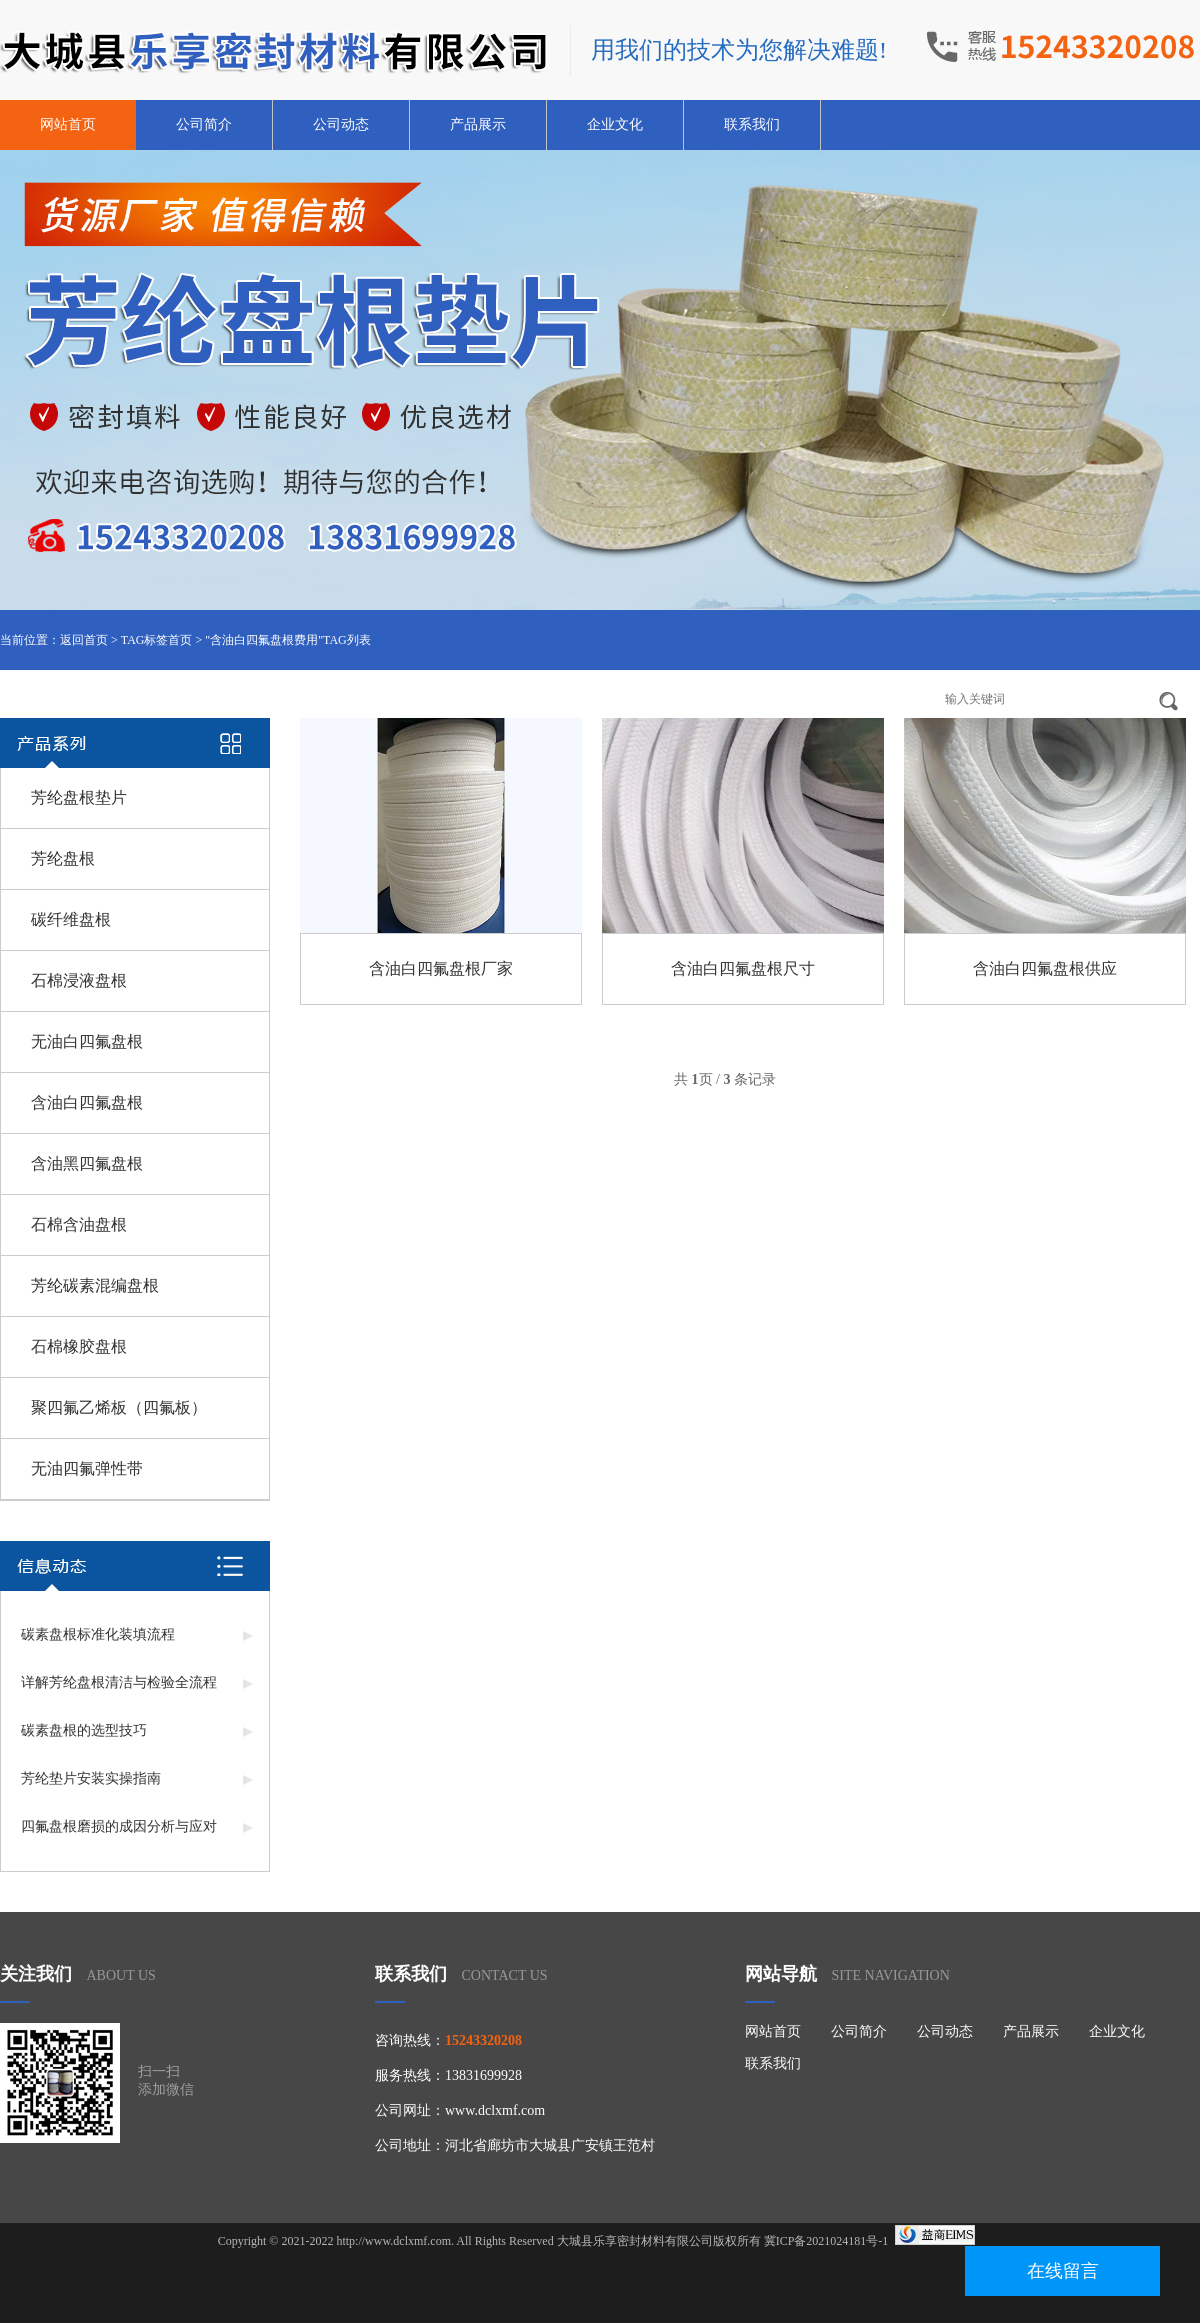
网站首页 (68, 124)
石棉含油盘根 (79, 1224)
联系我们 (752, 124)
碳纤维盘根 (71, 919)
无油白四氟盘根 (87, 1041)
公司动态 (341, 124)
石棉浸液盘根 (79, 980)
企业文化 (615, 124)
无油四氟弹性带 (87, 1468)
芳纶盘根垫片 (79, 797)
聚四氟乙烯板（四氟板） (119, 1407)
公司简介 (204, 124)
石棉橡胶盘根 (79, 1346)
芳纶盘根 (63, 858)
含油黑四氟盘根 (87, 1163)
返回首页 (84, 640)
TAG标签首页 (157, 640)
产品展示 (478, 124)
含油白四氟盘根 (87, 1102)
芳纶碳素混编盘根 (95, 1285)
